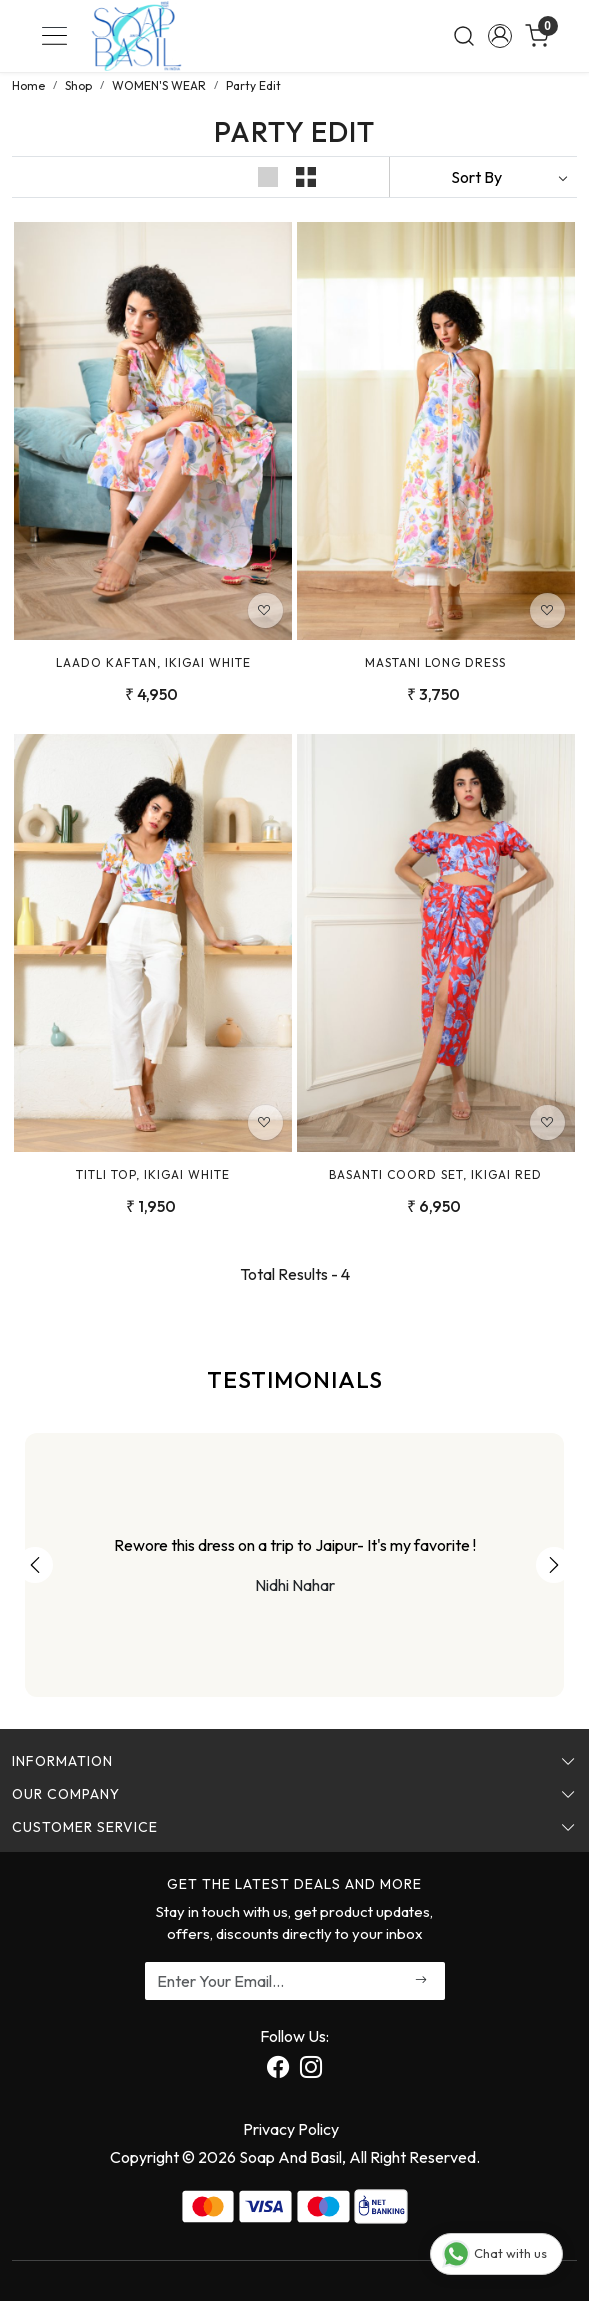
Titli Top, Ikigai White (153, 1174)
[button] (270, 177)
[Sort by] (483, 177)
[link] (463, 36)
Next (554, 1565)
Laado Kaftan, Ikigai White (153, 662)
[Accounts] (500, 36)
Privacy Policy (291, 2129)
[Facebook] (278, 2070)
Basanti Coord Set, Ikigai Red (435, 1174)
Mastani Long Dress (435, 662)
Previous (35, 1565)
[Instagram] (311, 2070)
